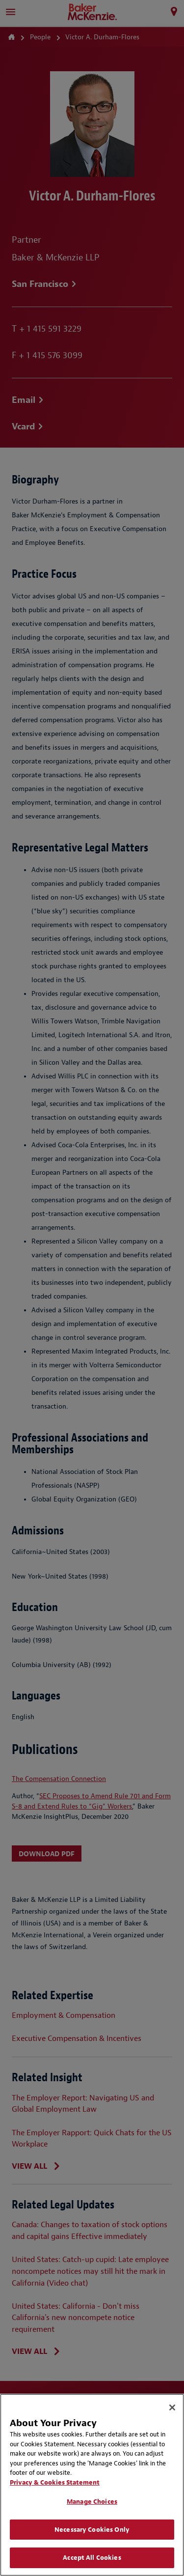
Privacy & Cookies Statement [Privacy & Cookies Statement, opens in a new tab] (55, 2482)
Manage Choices (92, 2501)
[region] (92, 2485)
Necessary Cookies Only (92, 2529)
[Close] (172, 2407)
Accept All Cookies (92, 2557)
